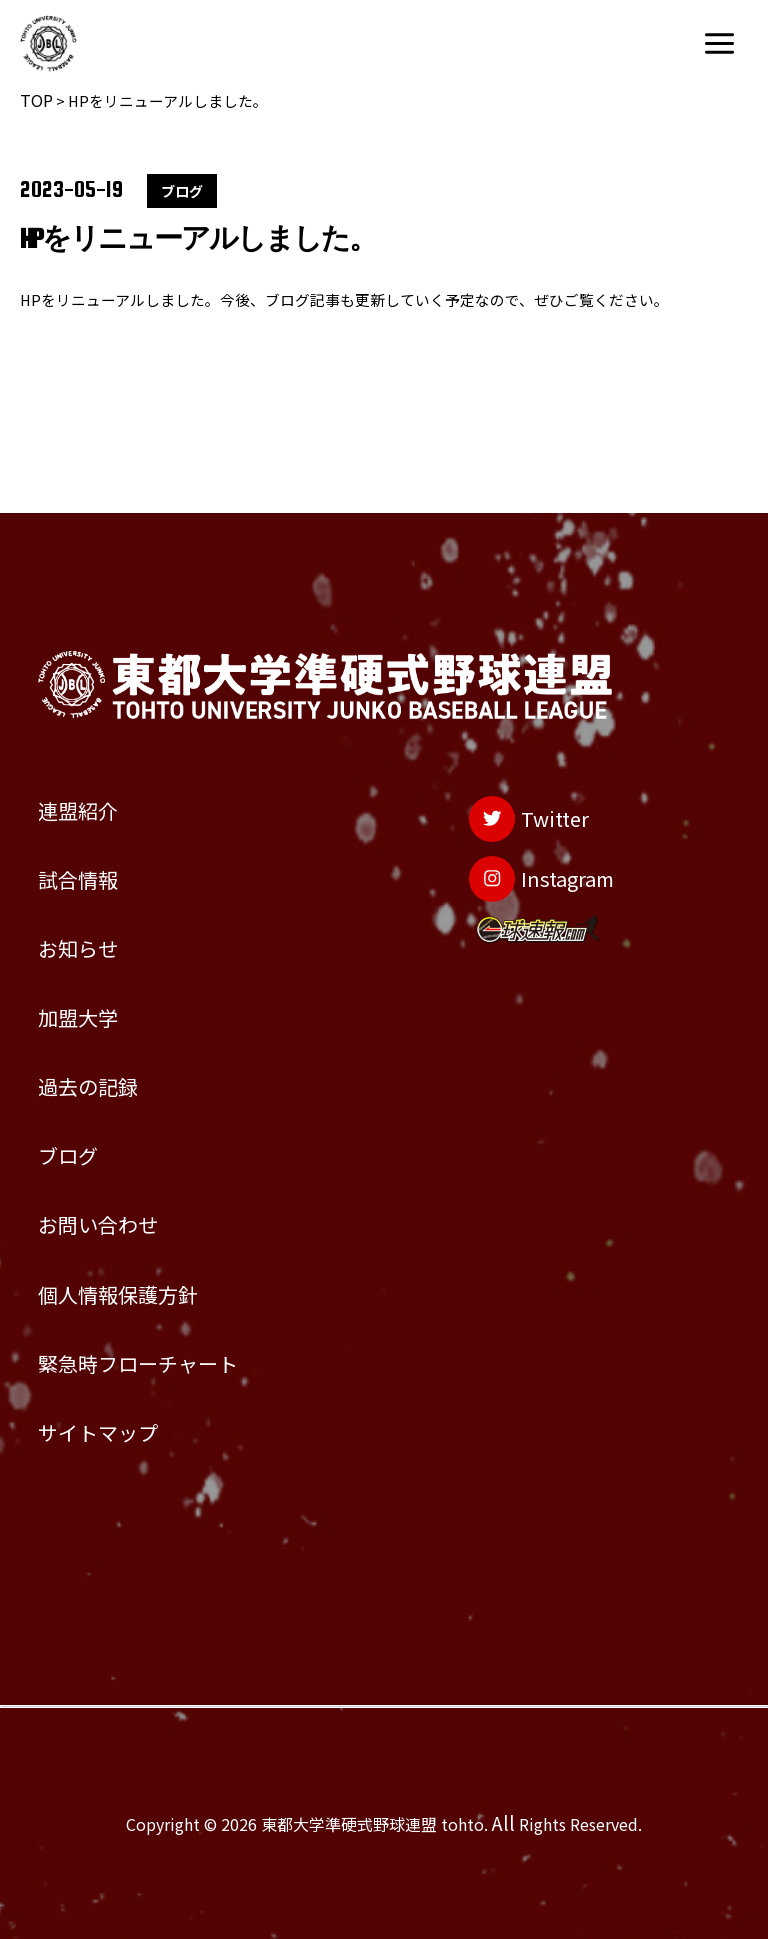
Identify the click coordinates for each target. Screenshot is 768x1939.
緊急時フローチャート (173, 1339)
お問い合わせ (119, 1174)
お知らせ (91, 845)
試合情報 (92, 762)
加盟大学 (92, 927)
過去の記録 (105, 1010)
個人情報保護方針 (146, 1257)
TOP (36, 100)
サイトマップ (119, 1422)
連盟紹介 (92, 680)
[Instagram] (517, 768)
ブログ (78, 1092)
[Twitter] (499, 693)
